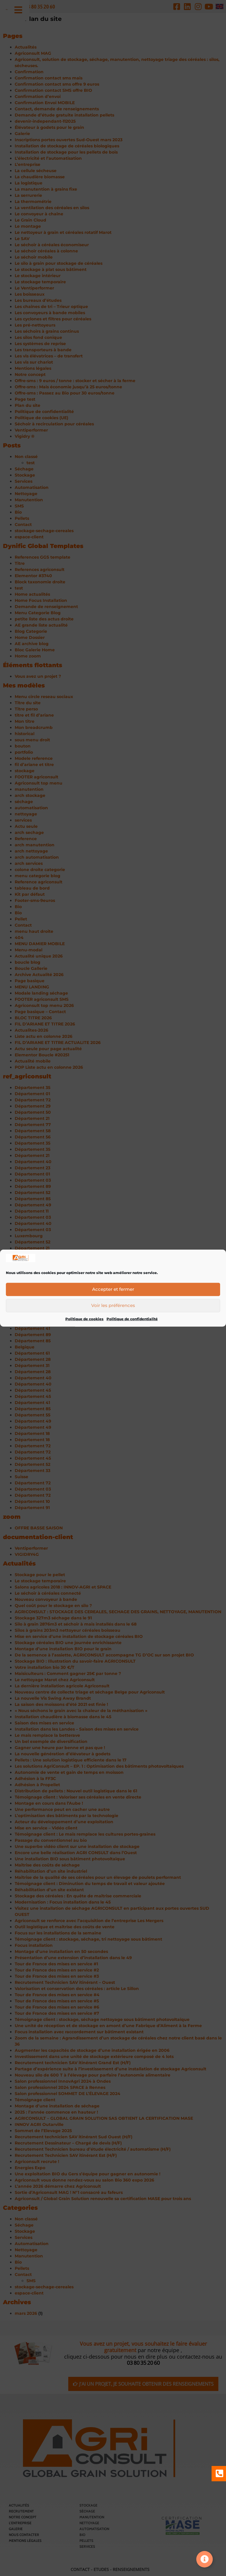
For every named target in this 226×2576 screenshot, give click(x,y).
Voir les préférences (113, 1307)
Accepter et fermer (113, 1291)
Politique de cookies (84, 1320)
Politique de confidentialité (132, 1320)
